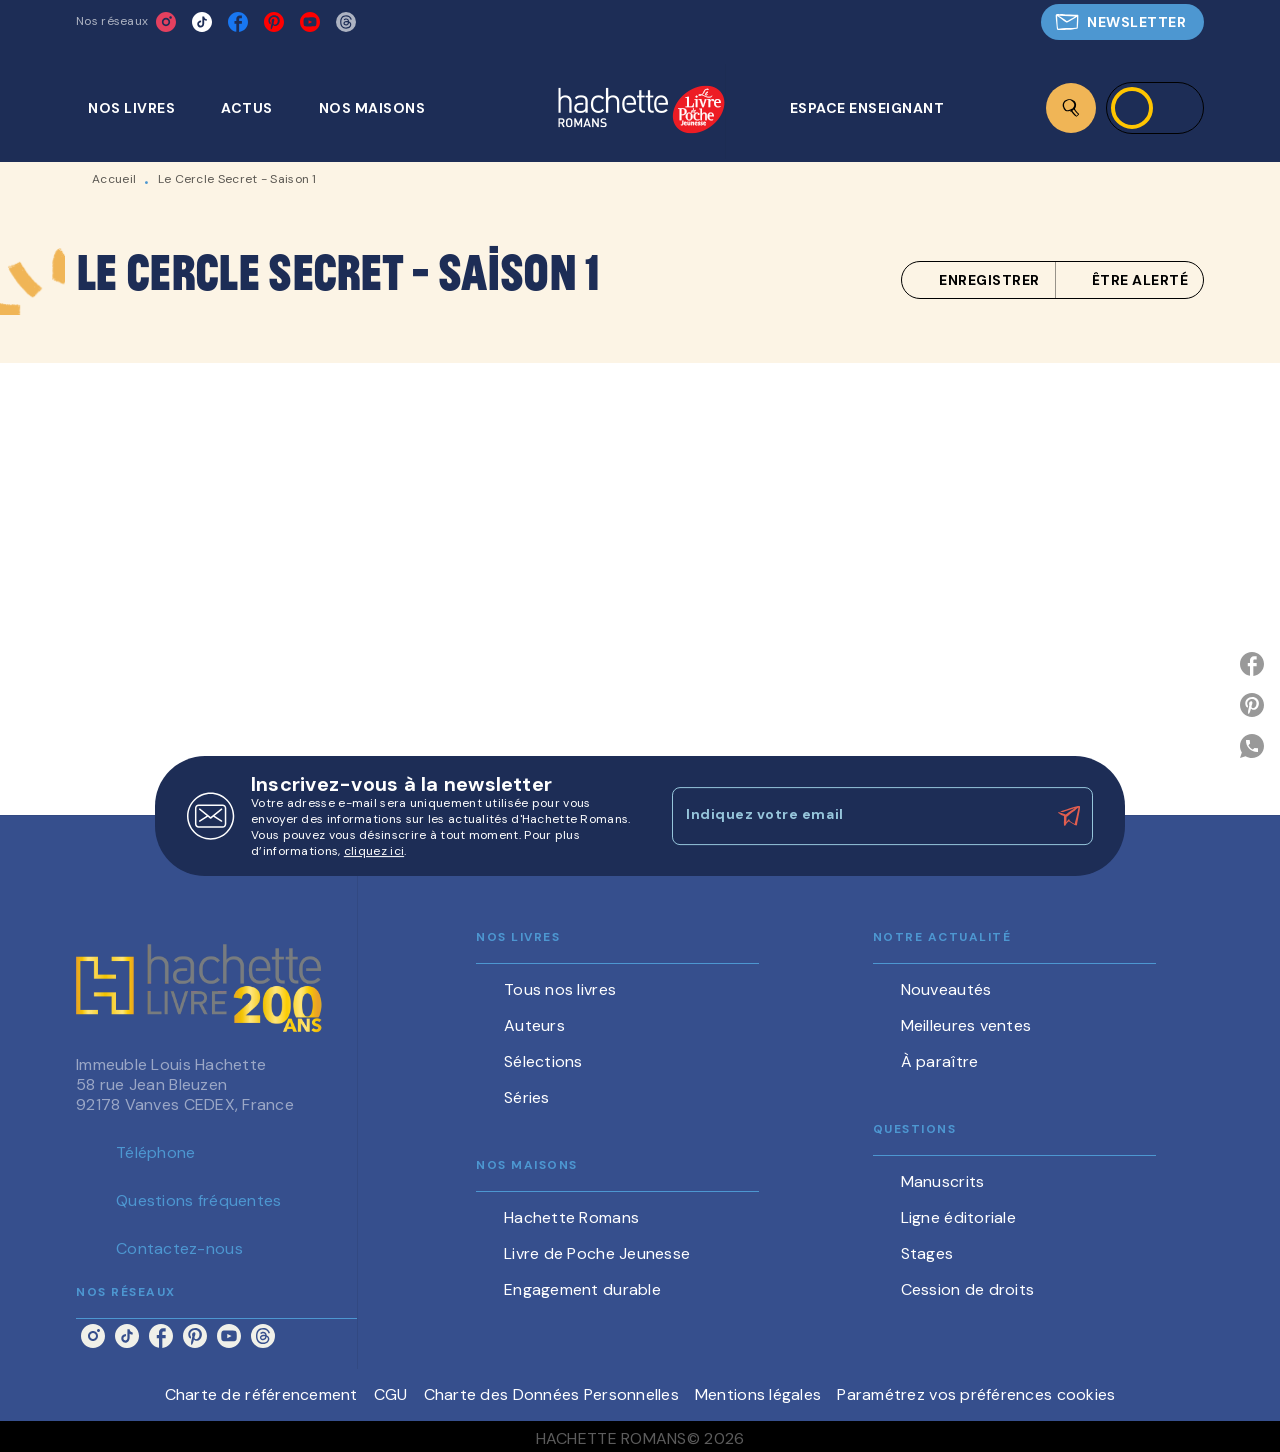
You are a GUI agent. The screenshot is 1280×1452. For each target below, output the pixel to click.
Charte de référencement (261, 1394)
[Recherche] (1071, 108)
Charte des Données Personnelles (551, 1394)
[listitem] (166, 22)
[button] (1122, 22)
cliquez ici (374, 851)
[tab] (142, 108)
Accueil (114, 179)
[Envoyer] (1069, 816)
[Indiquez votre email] (857, 816)
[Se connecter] (1155, 108)
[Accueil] (641, 111)
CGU (391, 1394)
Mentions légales (758, 1394)
